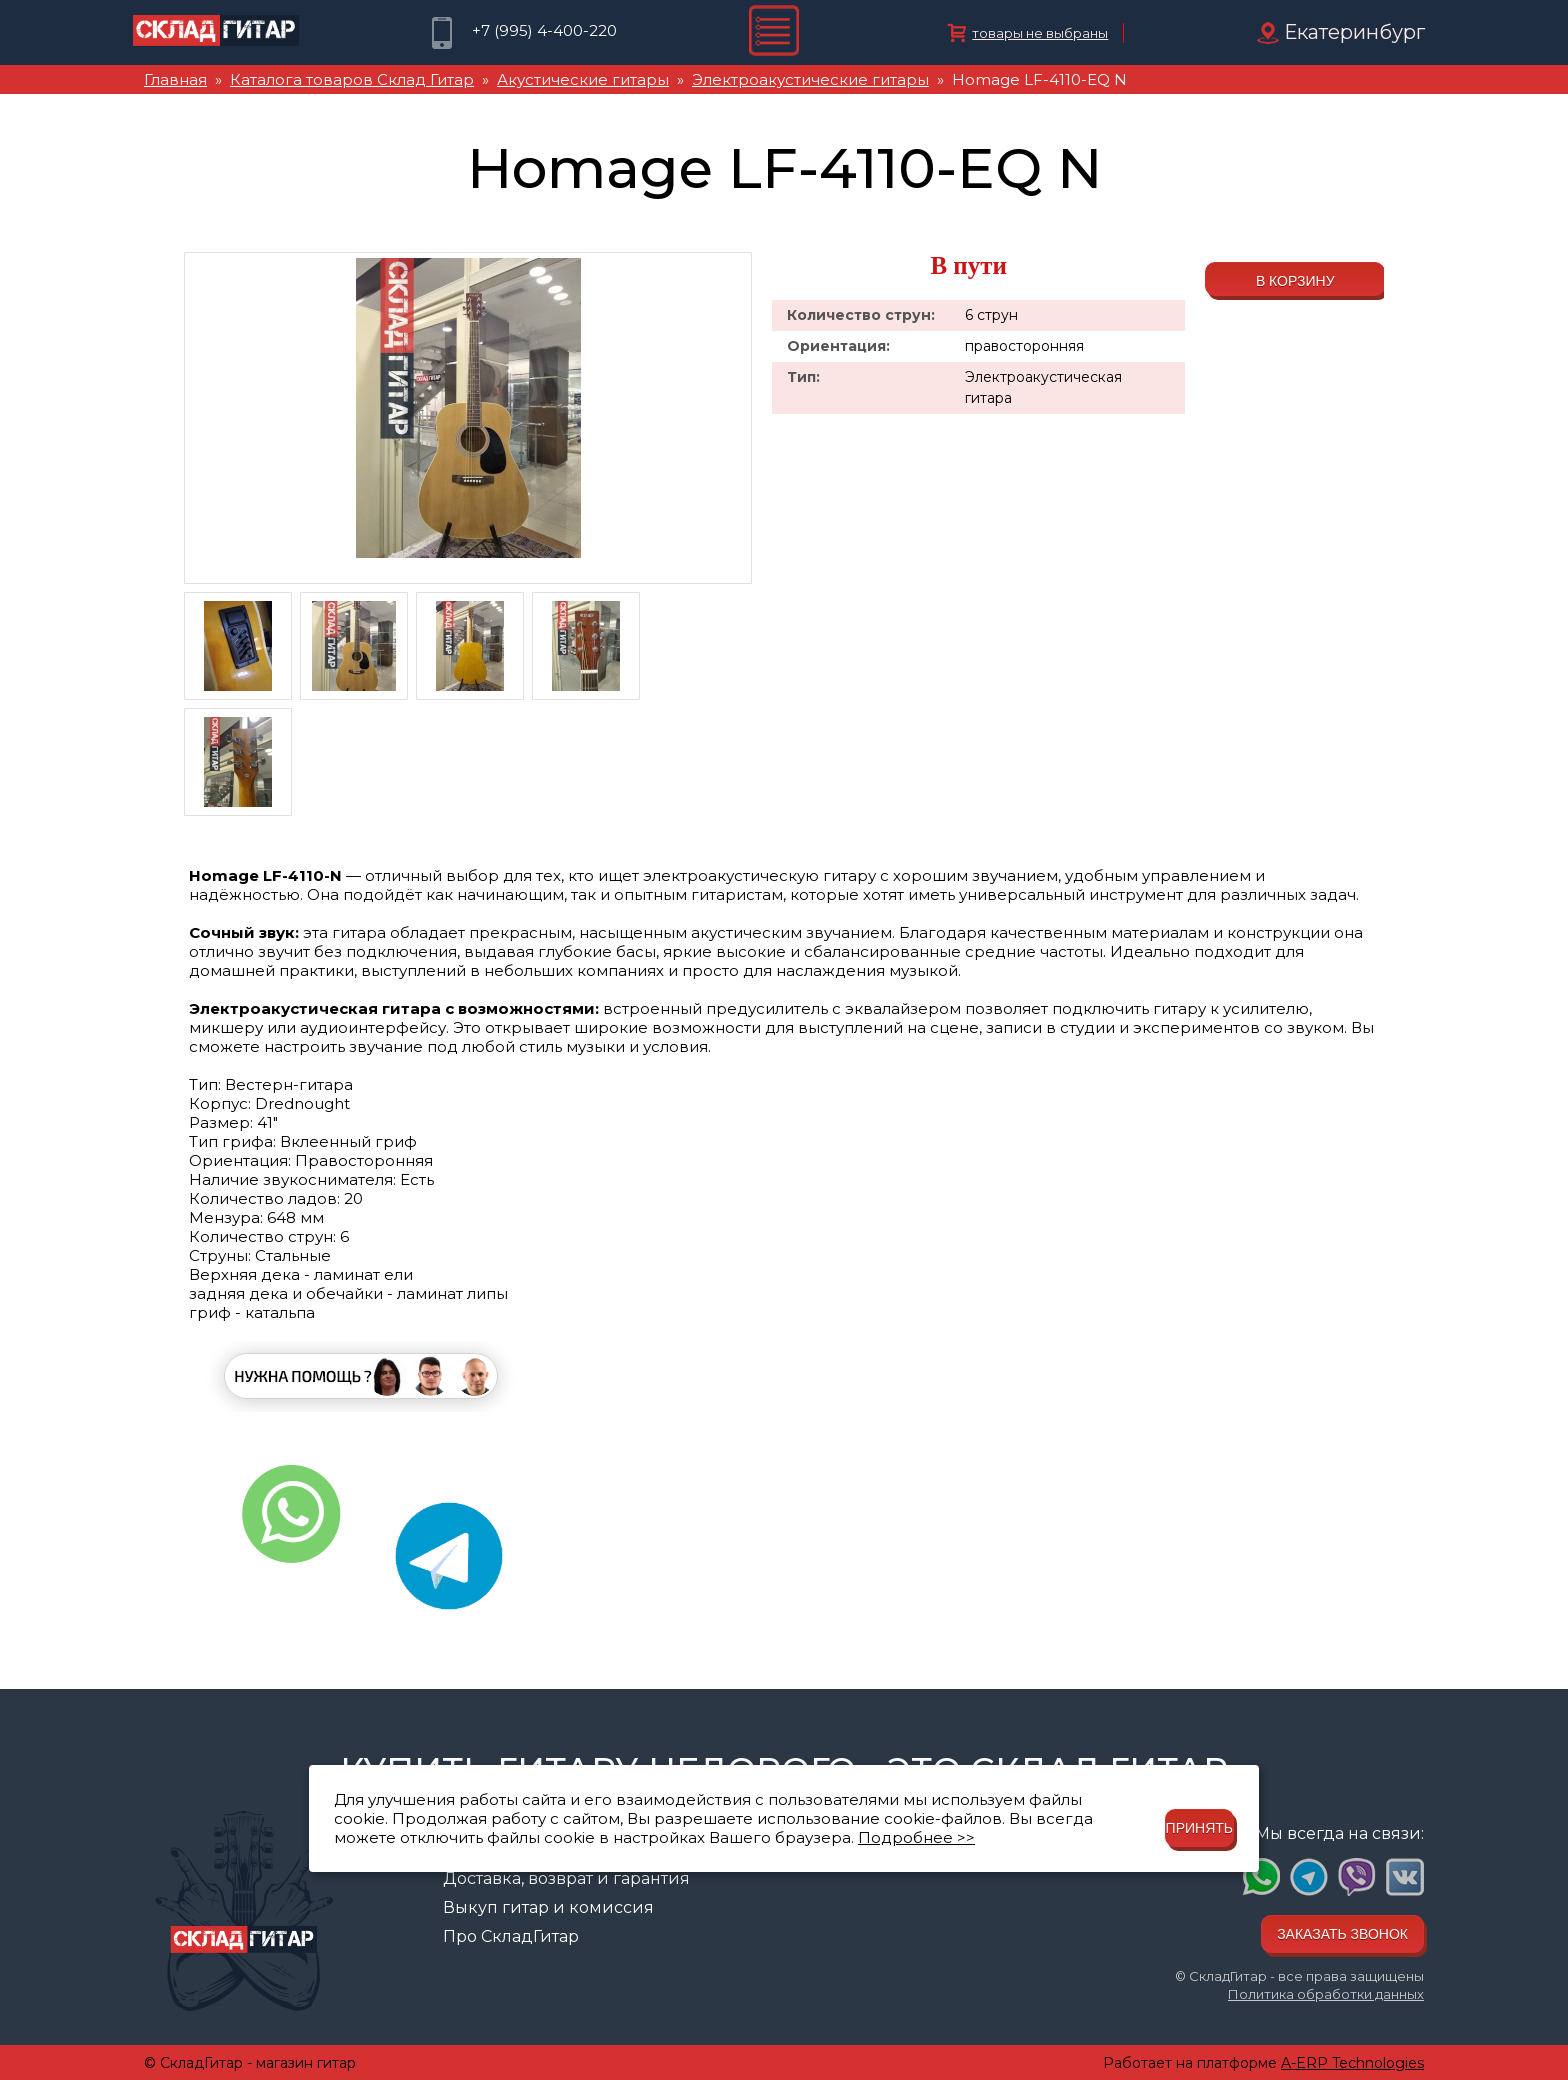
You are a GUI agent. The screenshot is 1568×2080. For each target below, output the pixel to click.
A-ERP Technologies (1352, 2063)
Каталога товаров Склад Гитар (352, 79)
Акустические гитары (583, 79)
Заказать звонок (1342, 1934)
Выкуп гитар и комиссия (548, 1907)
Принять (1199, 1828)
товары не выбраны (1040, 33)
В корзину (1295, 281)
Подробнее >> (916, 1837)
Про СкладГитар (511, 1936)
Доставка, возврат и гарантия (566, 1878)
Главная (175, 79)
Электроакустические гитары (810, 79)
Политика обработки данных (1326, 1994)
